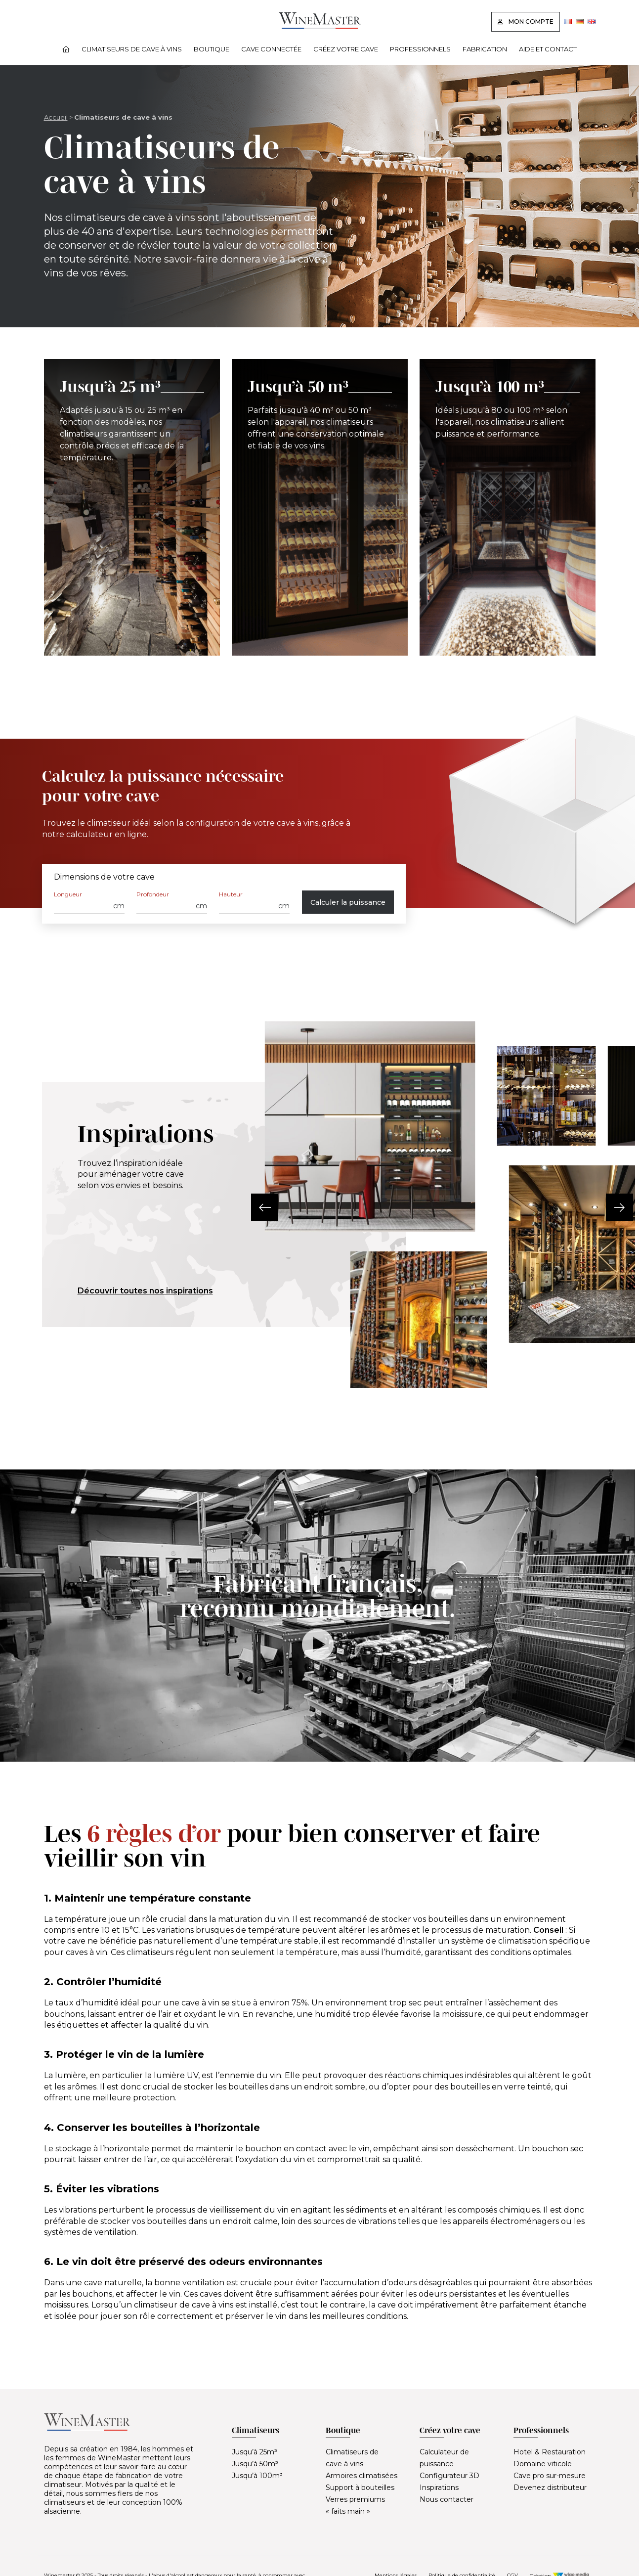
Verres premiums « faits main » (355, 2505)
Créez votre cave (345, 49)
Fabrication (485, 49)
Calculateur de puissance (444, 2457)
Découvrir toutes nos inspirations (145, 1290)
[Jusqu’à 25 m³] (132, 507)
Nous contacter (446, 2499)
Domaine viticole (542, 2463)
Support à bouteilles (360, 2487)
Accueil (56, 117)
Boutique (211, 49)
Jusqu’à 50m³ (255, 2463)
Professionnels (420, 49)
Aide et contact (548, 49)
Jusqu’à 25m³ (254, 2451)
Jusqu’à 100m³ (257, 2475)
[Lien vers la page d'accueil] (320, 26)
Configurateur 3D (449, 2475)
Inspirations (439, 2487)
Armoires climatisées (361, 2475)
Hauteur (231, 894)
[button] (264, 1207)
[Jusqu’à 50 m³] (320, 507)
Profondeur (152, 894)
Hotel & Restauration (549, 2451)
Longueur (68, 894)
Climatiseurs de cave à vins (132, 49)
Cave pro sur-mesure (549, 2475)
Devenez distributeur (550, 2487)
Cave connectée (271, 49)
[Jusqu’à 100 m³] (508, 507)
